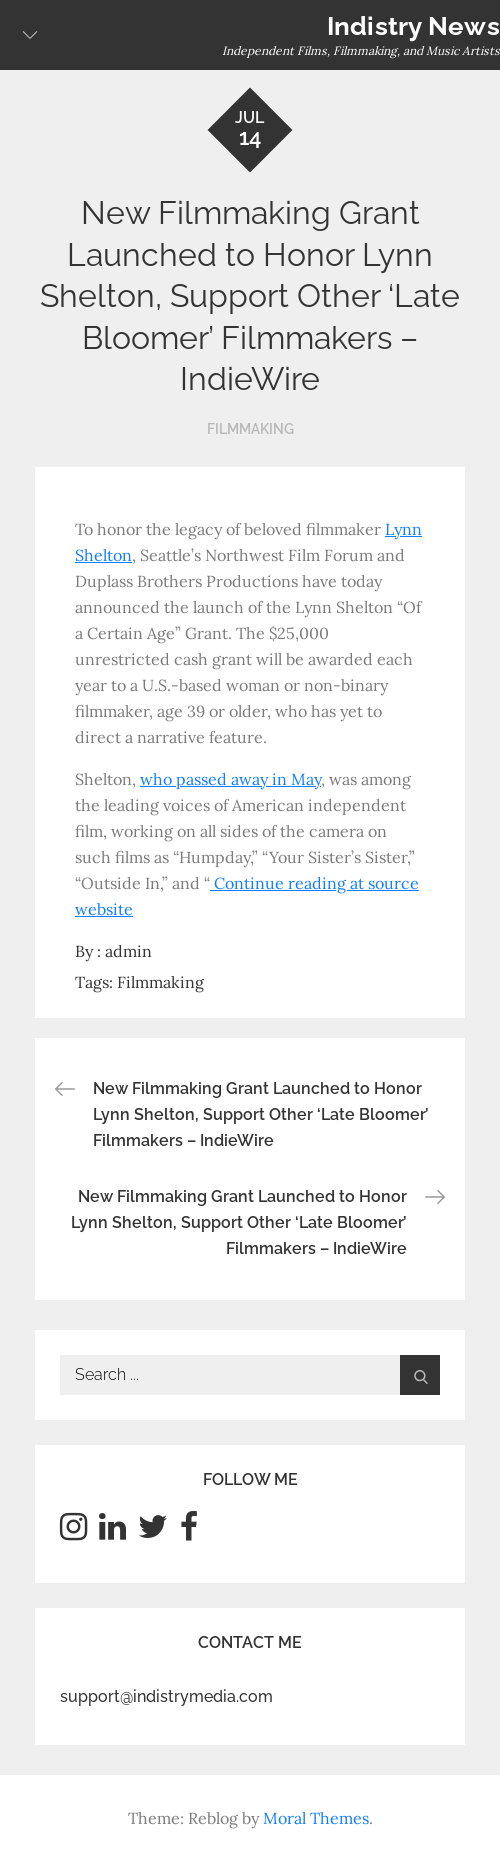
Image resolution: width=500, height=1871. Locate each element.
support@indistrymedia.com (166, 1696)
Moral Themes (316, 1818)
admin (128, 951)
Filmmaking (250, 429)
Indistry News (413, 26)
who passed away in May (230, 779)
